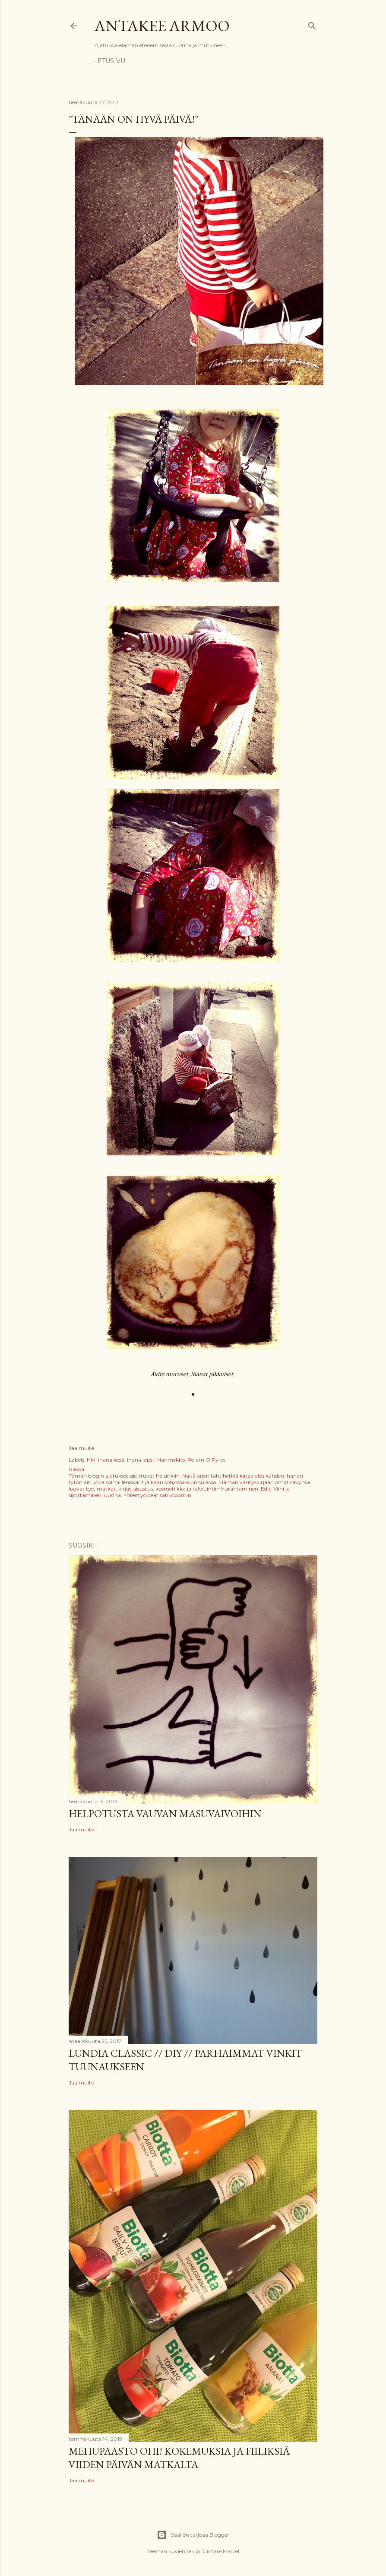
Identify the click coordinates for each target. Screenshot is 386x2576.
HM (91, 1459)
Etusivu (111, 61)
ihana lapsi (140, 1459)
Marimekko (170, 1459)
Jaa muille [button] (81, 1448)
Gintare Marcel (220, 2551)
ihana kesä (111, 1459)
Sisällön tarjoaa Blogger (193, 2535)
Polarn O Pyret (206, 1459)
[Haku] (312, 24)
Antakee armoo (162, 26)
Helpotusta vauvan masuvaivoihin (165, 1813)
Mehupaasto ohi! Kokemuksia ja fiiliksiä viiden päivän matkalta (179, 2457)
